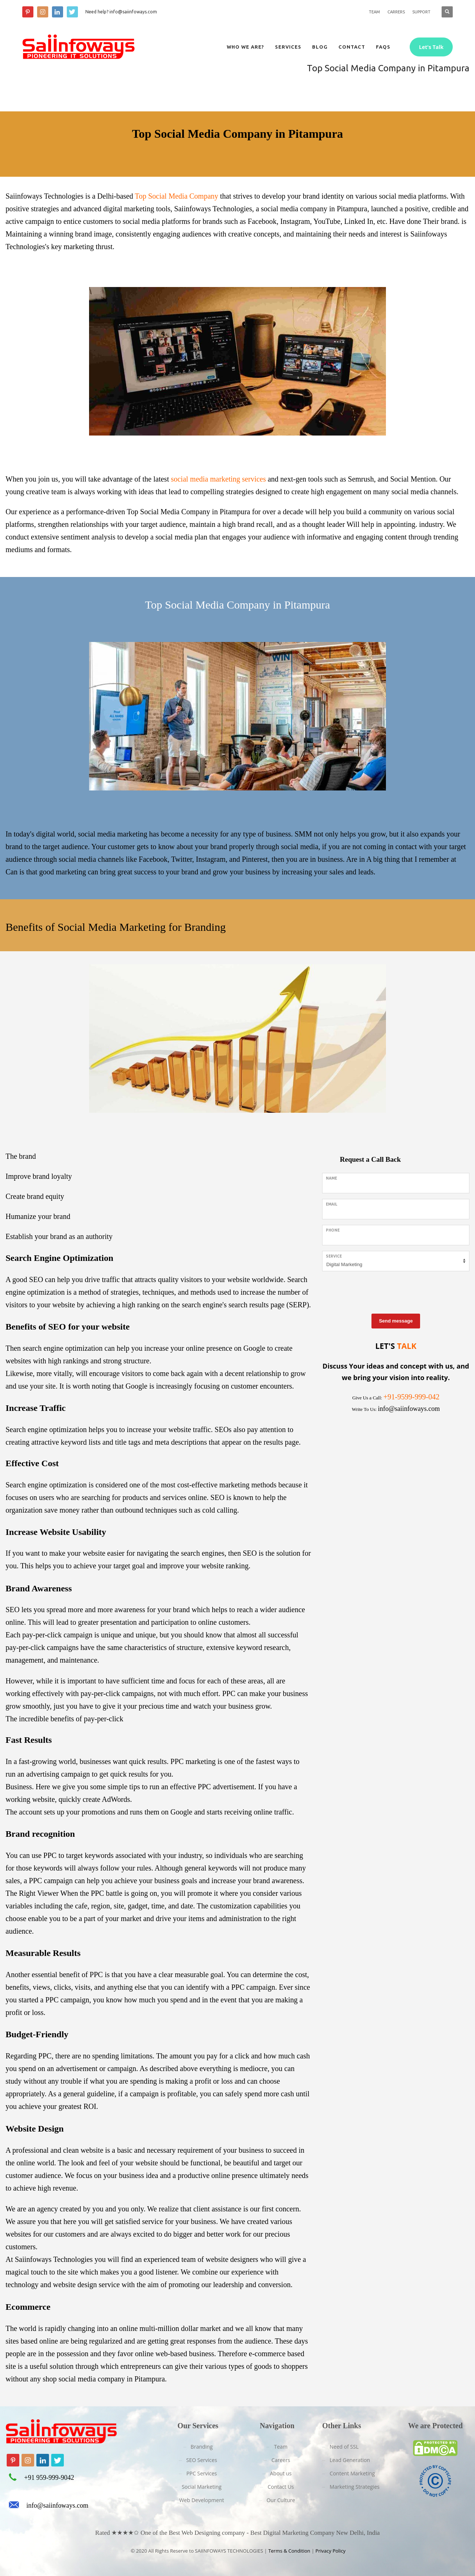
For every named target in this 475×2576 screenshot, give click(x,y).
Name (331, 1178)
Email (331, 1204)
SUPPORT (421, 12)
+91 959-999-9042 (49, 2477)
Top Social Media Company (176, 196)
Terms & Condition (289, 2550)
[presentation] (378, 1291)
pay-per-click (102, 1719)
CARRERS (396, 12)
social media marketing (112, 834)
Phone (333, 1230)
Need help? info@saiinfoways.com (121, 11)
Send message (396, 1321)
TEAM (374, 12)
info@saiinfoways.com (57, 2505)
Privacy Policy (330, 2550)
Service (334, 1256)
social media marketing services (218, 479)
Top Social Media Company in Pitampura (189, 512)
